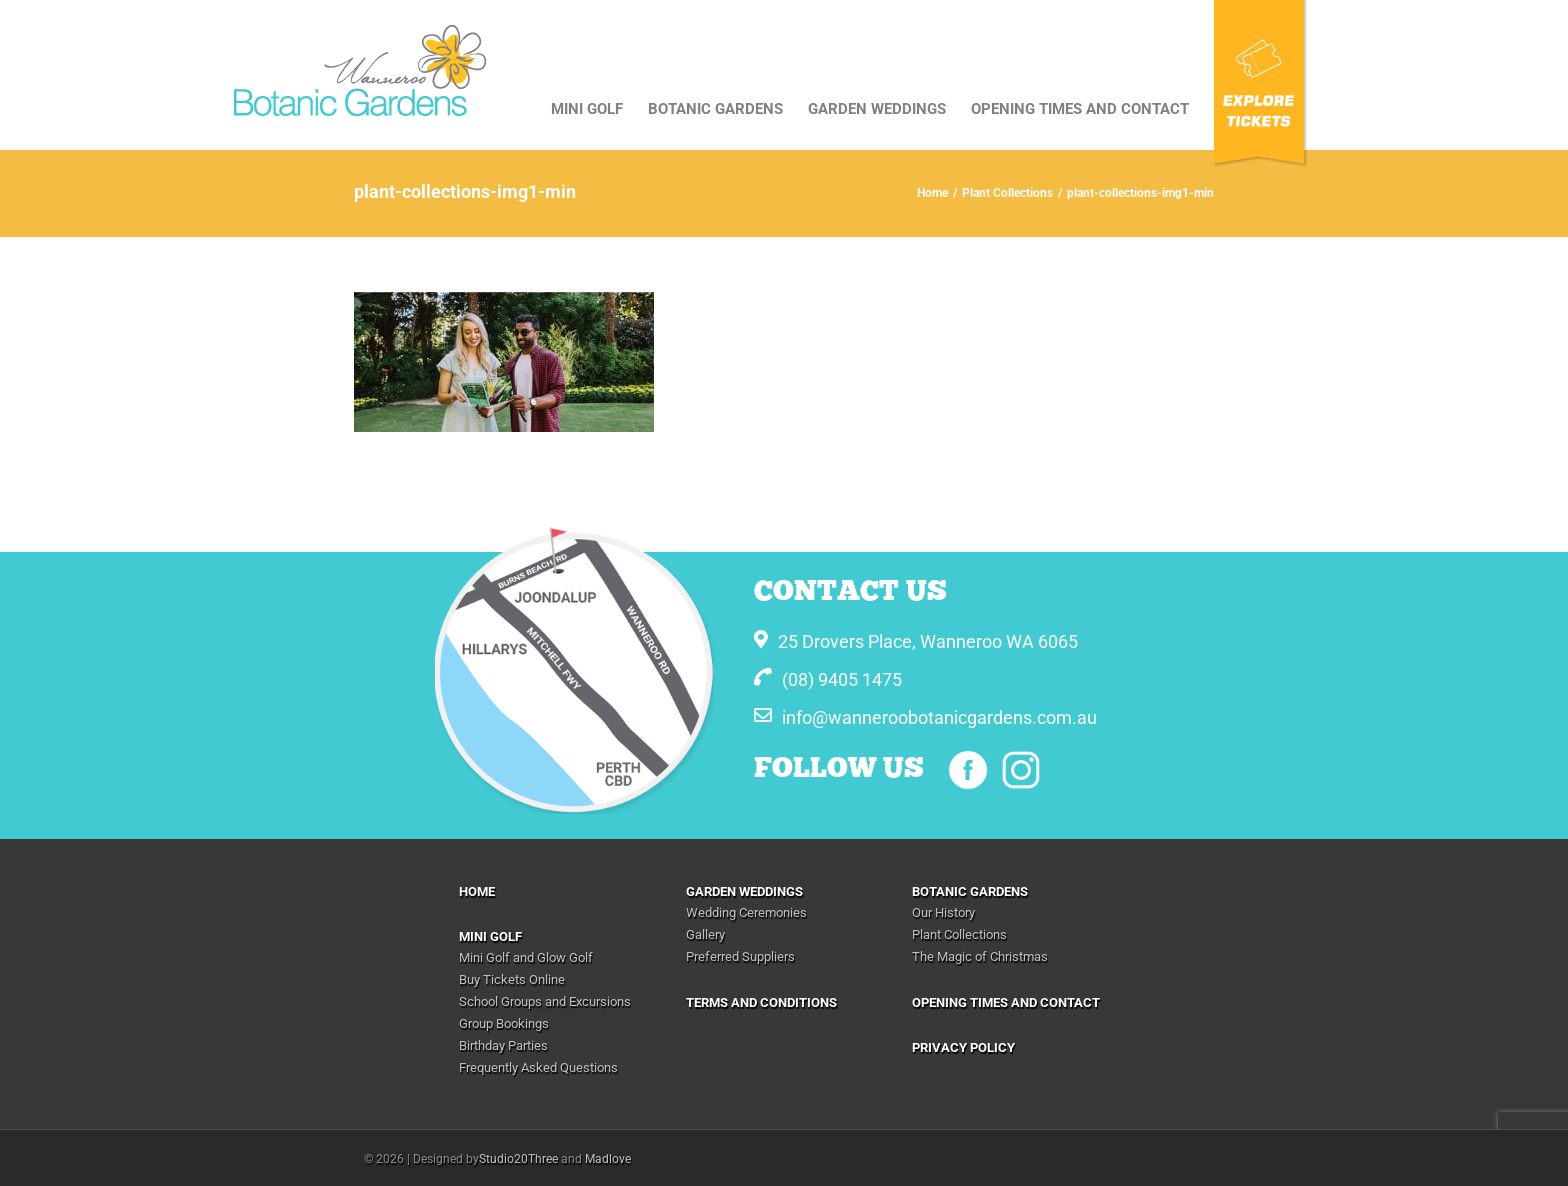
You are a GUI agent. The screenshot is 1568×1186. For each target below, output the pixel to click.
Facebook (968, 770)
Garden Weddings (744, 891)
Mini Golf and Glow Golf (526, 957)
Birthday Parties (503, 1045)
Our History (943, 912)
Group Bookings (504, 1023)
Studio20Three (518, 1159)
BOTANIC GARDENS (970, 891)
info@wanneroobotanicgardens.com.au (939, 717)
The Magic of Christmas (980, 956)
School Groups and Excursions (545, 1001)
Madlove (608, 1159)
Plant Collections (959, 934)
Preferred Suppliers (740, 956)
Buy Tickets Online (512, 979)
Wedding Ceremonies (746, 912)
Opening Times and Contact (1006, 1002)
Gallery (705, 934)
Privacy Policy (963, 1047)
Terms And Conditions (761, 1002)
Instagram (1021, 770)
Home (477, 891)
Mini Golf (490, 936)
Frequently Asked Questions (538, 1067)
